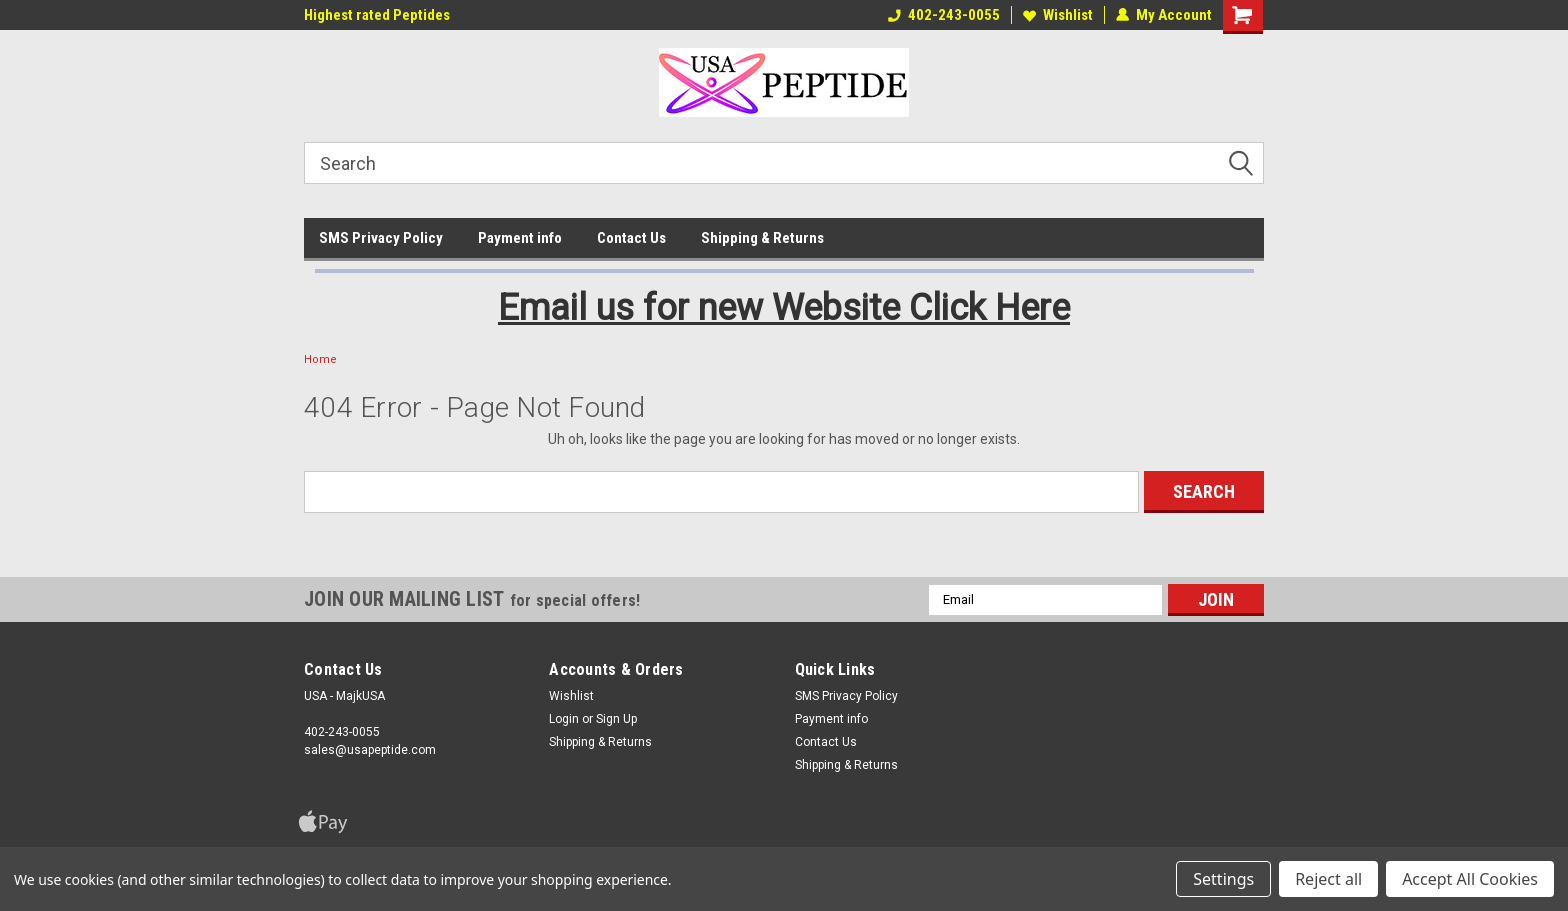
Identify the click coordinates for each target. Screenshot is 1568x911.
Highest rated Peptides (377, 15)
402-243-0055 (944, 15)
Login (564, 719)
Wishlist (1058, 15)
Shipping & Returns (762, 238)
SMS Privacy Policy (381, 238)
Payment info (520, 238)
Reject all (1328, 879)
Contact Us (631, 238)
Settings (1223, 879)
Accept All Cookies (1470, 879)
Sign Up (616, 719)
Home (320, 359)
